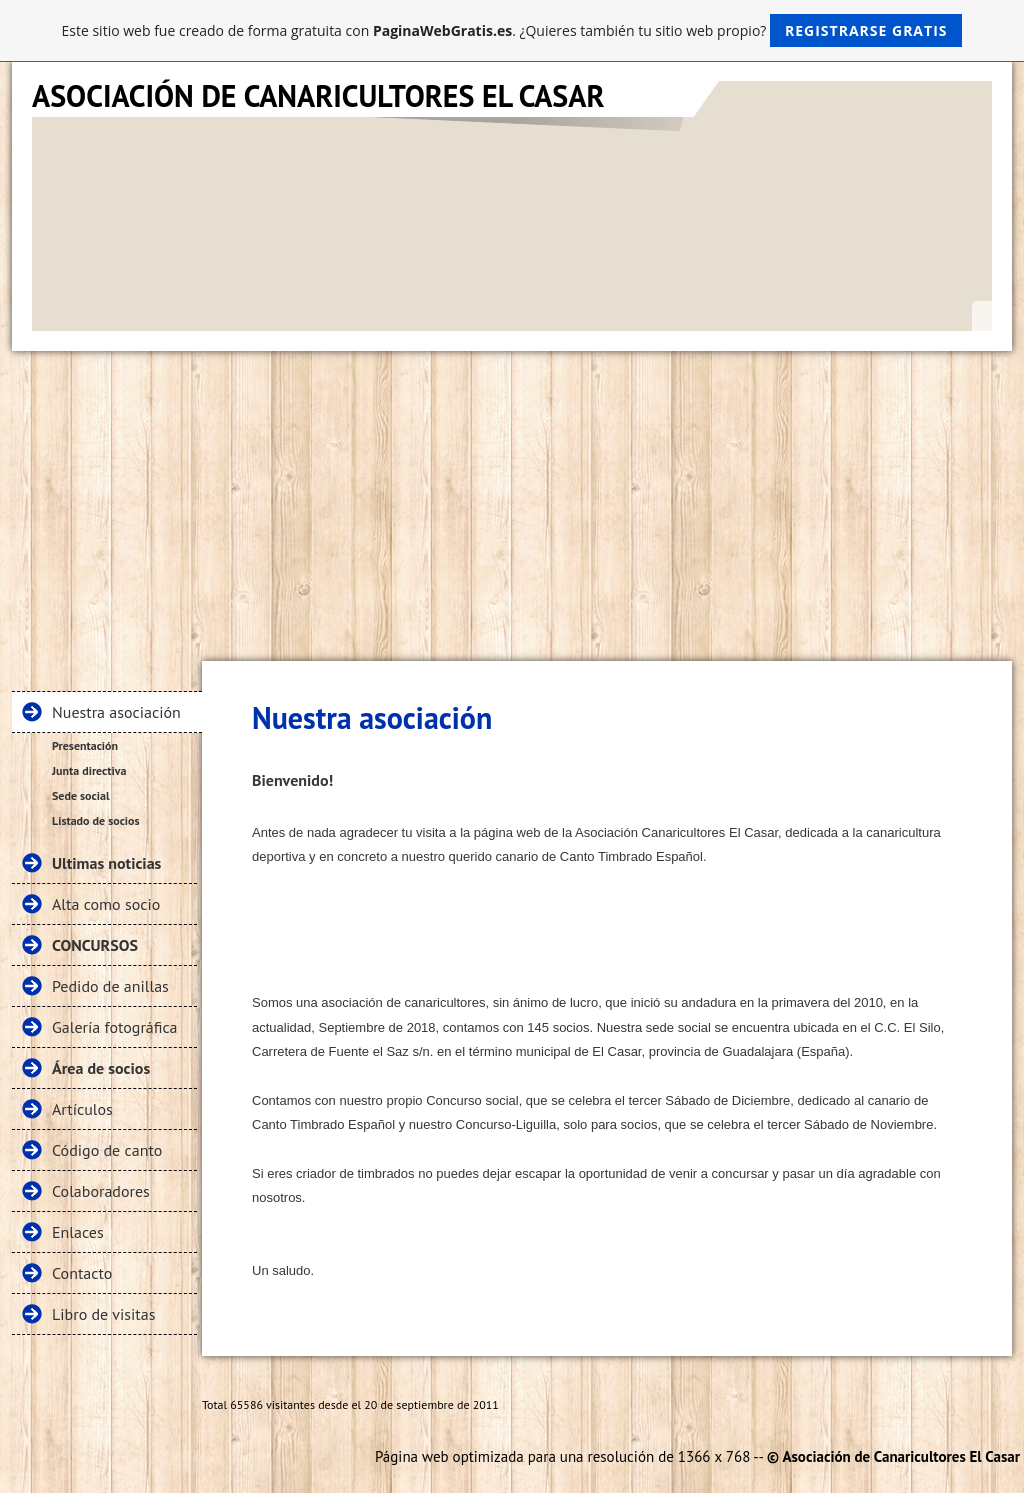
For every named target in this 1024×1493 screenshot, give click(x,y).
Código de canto (107, 1150)
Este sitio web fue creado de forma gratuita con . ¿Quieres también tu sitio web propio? (512, 30)
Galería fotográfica (115, 1027)
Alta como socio (106, 904)
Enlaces (78, 1232)
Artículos (82, 1109)
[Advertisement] (512, 501)
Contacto (82, 1273)
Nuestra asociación (116, 712)
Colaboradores (101, 1191)
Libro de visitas (103, 1314)
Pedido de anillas (110, 986)
